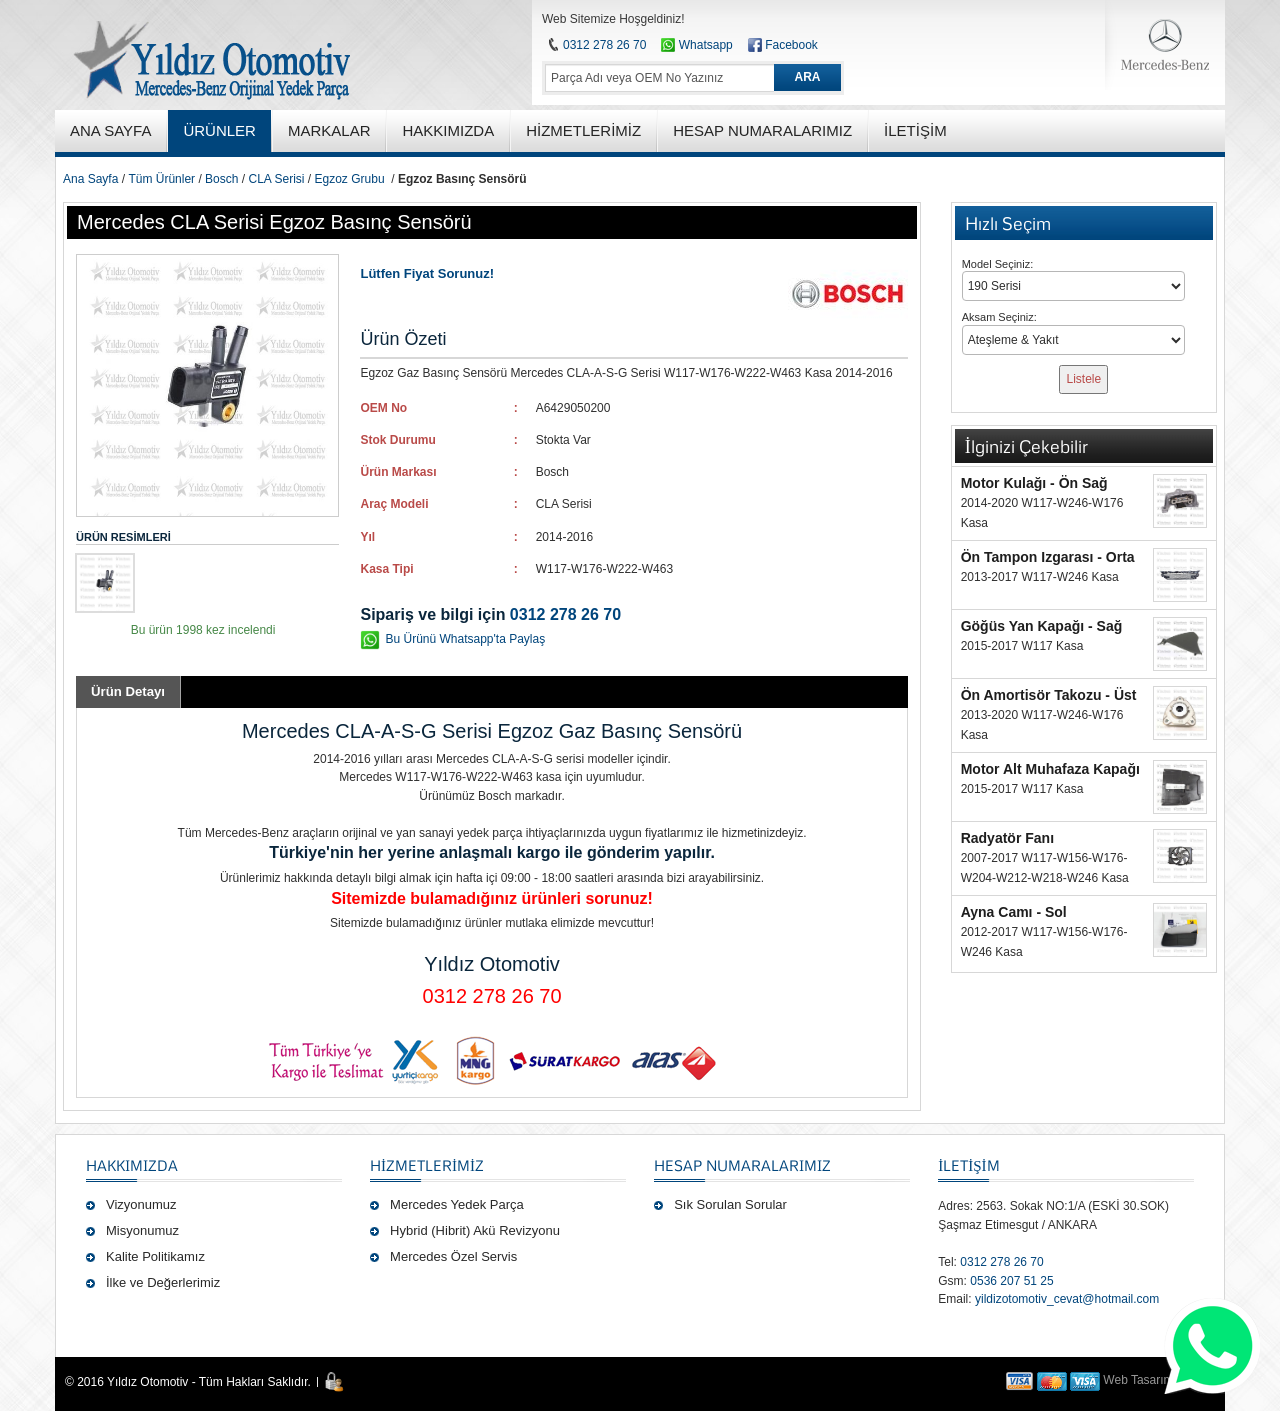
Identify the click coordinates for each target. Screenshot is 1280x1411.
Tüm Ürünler (161, 179)
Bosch (221, 179)
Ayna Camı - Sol (1014, 912)
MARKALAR (329, 130)
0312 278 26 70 (604, 45)
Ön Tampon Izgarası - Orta (1048, 557)
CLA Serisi (276, 179)
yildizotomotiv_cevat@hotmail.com (1067, 1299)
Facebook (791, 45)
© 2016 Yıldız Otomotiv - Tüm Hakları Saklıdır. (188, 1382)
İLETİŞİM (968, 1165)
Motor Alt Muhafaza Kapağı (1050, 769)
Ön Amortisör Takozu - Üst (1049, 695)
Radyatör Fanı (1007, 838)
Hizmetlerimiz (427, 1165)
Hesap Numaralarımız (742, 1165)
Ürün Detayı (128, 691)
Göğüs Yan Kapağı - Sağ (1042, 626)
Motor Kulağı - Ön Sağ (1034, 483)
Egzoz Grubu (350, 179)
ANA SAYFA (110, 130)
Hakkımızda (132, 1165)
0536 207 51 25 (1011, 1281)
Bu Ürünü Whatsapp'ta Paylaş (465, 639)
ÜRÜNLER (219, 130)
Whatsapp (696, 45)
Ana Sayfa (90, 179)
